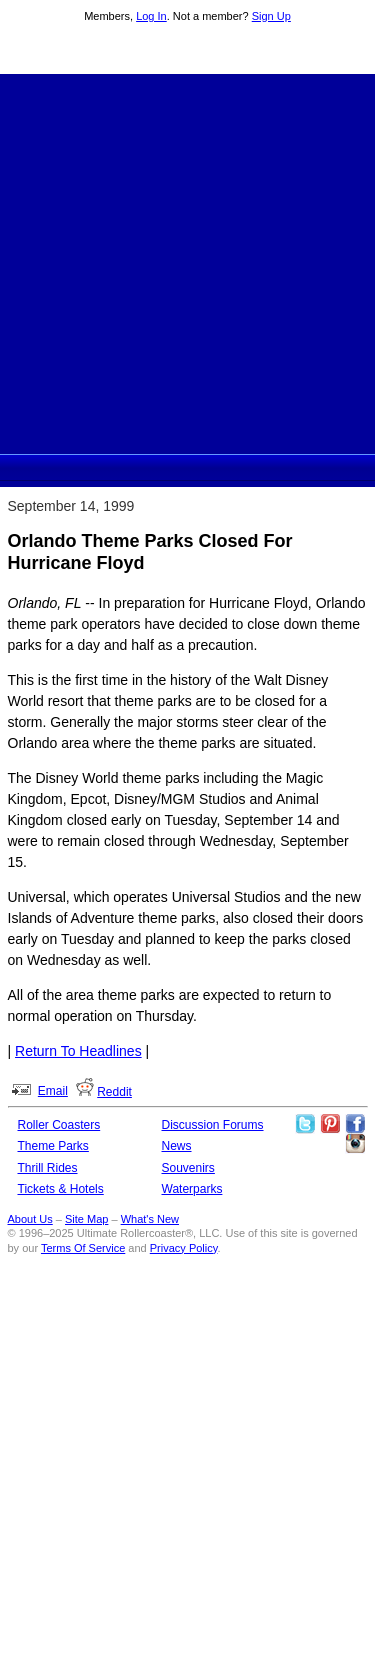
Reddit (114, 1092)
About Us (30, 1219)
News (177, 1146)
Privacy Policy (184, 1248)
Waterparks (192, 1189)
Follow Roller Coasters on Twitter (305, 1124)
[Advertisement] (187, 261)
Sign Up (271, 16)
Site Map (86, 1219)
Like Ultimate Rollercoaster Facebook (355, 1124)
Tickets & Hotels (61, 1189)
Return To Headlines (78, 1051)
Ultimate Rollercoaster (188, 51)
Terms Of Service (83, 1248)
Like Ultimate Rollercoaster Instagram (355, 1144)
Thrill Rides (48, 1168)
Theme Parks (53, 1146)
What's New (150, 1219)
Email (53, 1091)
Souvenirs (188, 1168)
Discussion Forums (213, 1125)
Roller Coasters (59, 1125)
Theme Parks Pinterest (330, 1124)
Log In (151, 16)
